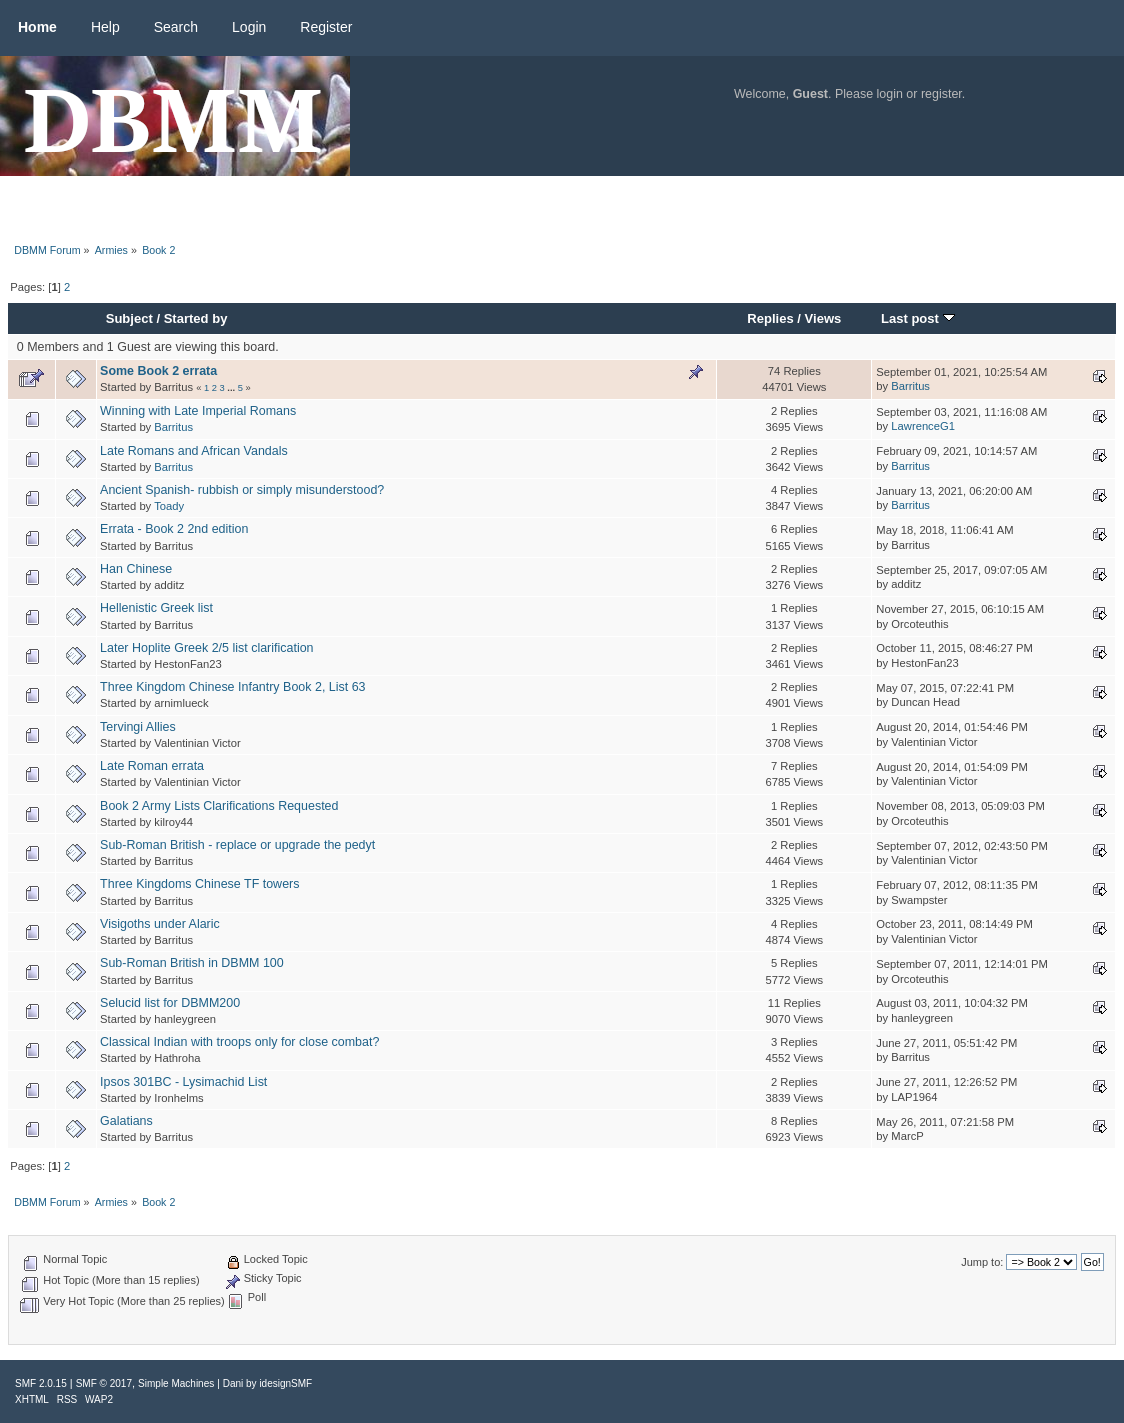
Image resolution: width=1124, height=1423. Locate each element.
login (890, 94)
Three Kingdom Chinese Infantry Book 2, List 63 (232, 687)
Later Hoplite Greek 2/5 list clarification (206, 648)
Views (823, 318)
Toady (169, 506)
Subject (129, 318)
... (232, 388)
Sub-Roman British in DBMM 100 (192, 963)
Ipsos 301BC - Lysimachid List (183, 1082)
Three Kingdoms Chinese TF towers (199, 884)
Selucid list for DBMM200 (170, 1003)
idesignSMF (285, 1383)
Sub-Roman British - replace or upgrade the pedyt (237, 845)
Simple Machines (176, 1383)
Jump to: (982, 1262)
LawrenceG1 (923, 426)
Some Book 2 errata (158, 371)
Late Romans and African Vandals (194, 451)
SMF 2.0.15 (41, 1383)
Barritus (910, 386)
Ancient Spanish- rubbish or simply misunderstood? (242, 490)
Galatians (126, 1121)
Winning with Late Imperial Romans (198, 411)
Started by (196, 318)
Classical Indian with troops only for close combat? (239, 1042)
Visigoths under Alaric (160, 924)
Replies (770, 318)
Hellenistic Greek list (156, 608)
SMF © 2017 (104, 1383)
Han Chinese (136, 569)
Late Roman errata (152, 766)
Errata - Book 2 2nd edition (174, 529)
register (941, 94)
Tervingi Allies (138, 727)
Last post (918, 318)
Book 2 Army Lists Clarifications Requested (219, 806)
